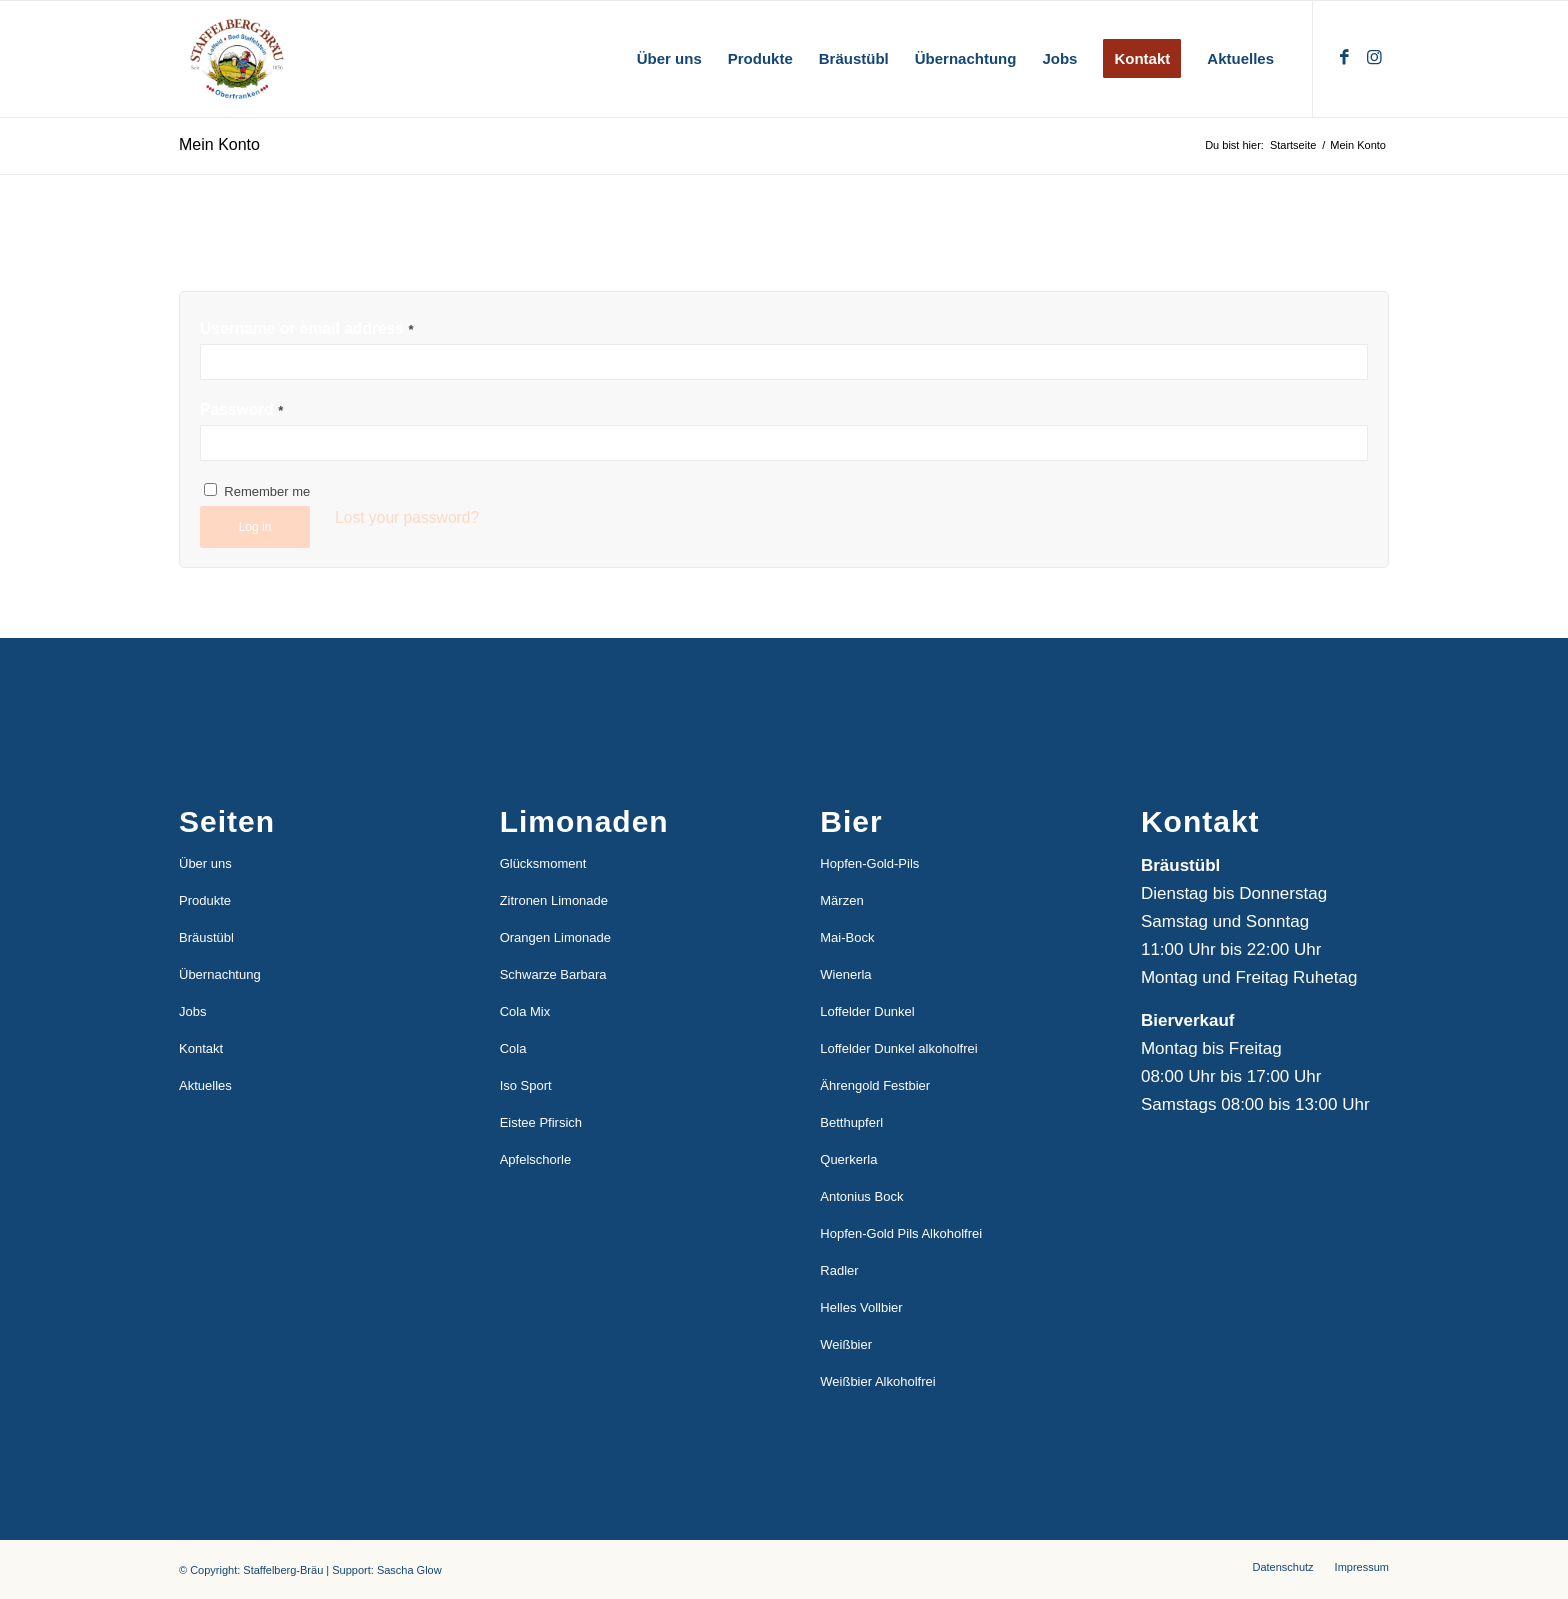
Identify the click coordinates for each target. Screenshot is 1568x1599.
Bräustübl (206, 937)
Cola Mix (525, 1011)
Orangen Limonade (555, 937)
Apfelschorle (536, 1159)
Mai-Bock (847, 937)
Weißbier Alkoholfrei (877, 1381)
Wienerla (845, 974)
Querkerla (848, 1159)
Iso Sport (526, 1085)
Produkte (205, 900)
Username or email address (307, 328)
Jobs (192, 1011)
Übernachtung (220, 974)
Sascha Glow (409, 1570)
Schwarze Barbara (553, 974)
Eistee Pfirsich (541, 1122)
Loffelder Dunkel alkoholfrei (898, 1048)
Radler (839, 1270)
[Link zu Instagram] (1374, 58)
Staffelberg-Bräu (283, 1570)
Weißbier (846, 1344)
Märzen (841, 900)
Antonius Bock (861, 1196)
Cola (513, 1048)
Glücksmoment (543, 863)
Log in (255, 527)
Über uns (205, 863)
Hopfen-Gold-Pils (869, 863)
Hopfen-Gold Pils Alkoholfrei (901, 1233)
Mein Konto (219, 144)
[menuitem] (669, 59)
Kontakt (201, 1048)
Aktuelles (205, 1085)
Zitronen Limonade (554, 900)
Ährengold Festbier (875, 1085)
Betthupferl (851, 1122)
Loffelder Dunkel (867, 1011)
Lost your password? (407, 517)
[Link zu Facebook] (1344, 58)
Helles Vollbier (861, 1307)
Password (241, 409)
